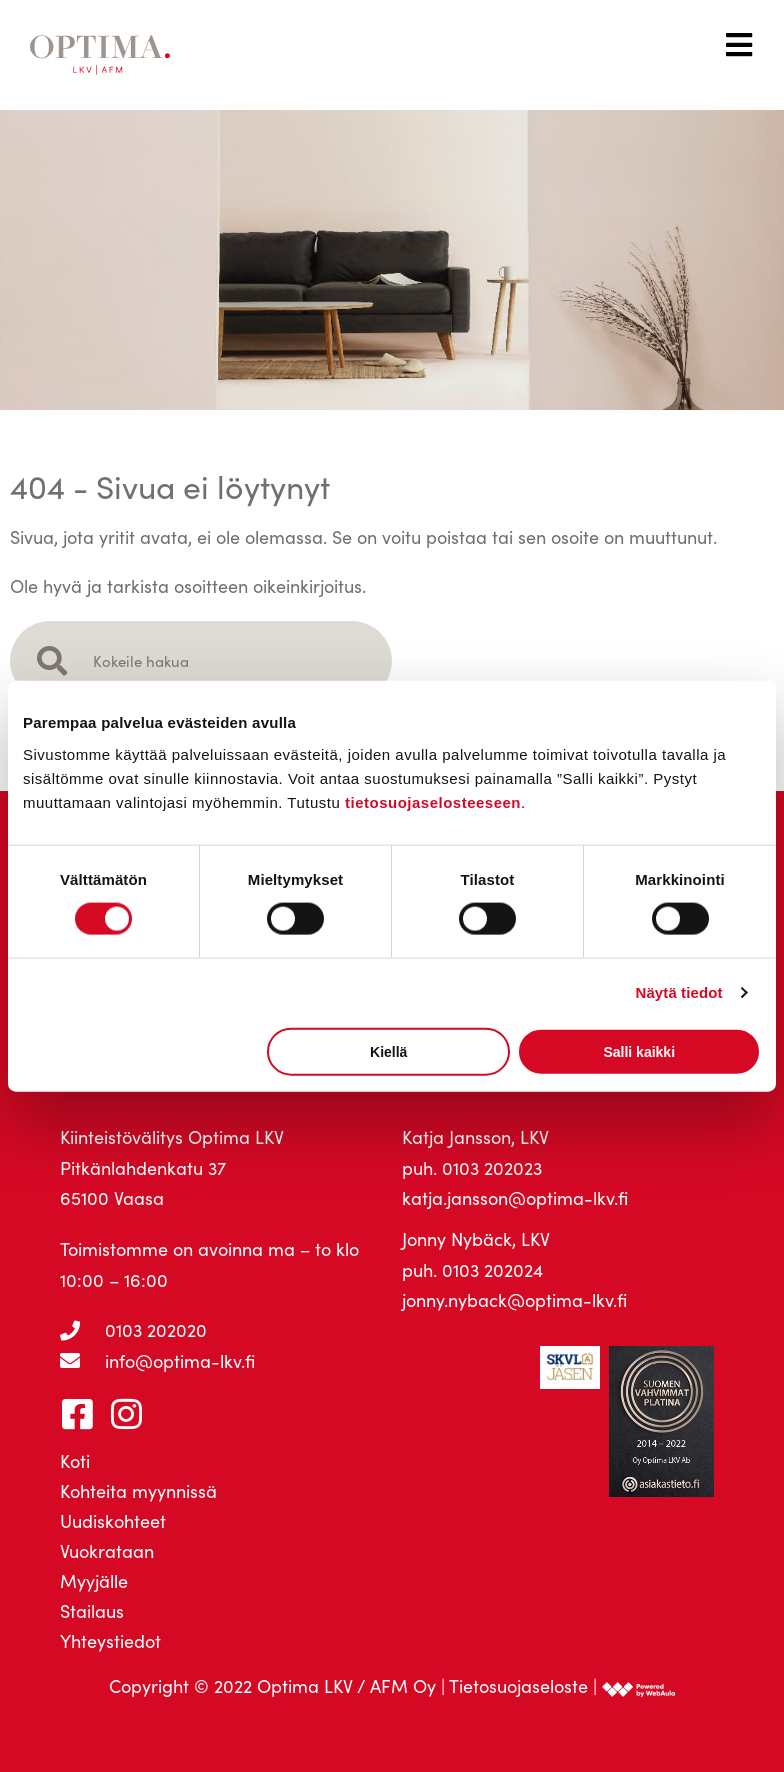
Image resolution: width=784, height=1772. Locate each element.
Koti (75, 1461)
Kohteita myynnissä (138, 1491)
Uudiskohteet (113, 1521)
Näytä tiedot (679, 992)
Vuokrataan (107, 1551)
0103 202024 (492, 1270)
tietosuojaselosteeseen (433, 801)
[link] (639, 1686)
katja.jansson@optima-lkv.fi (515, 1198)
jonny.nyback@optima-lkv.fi (514, 1300)
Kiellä (388, 1051)
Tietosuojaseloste (518, 1686)
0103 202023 (492, 1168)
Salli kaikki (639, 1051)
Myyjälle (94, 1581)
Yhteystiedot (110, 1641)
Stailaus (92, 1611)
